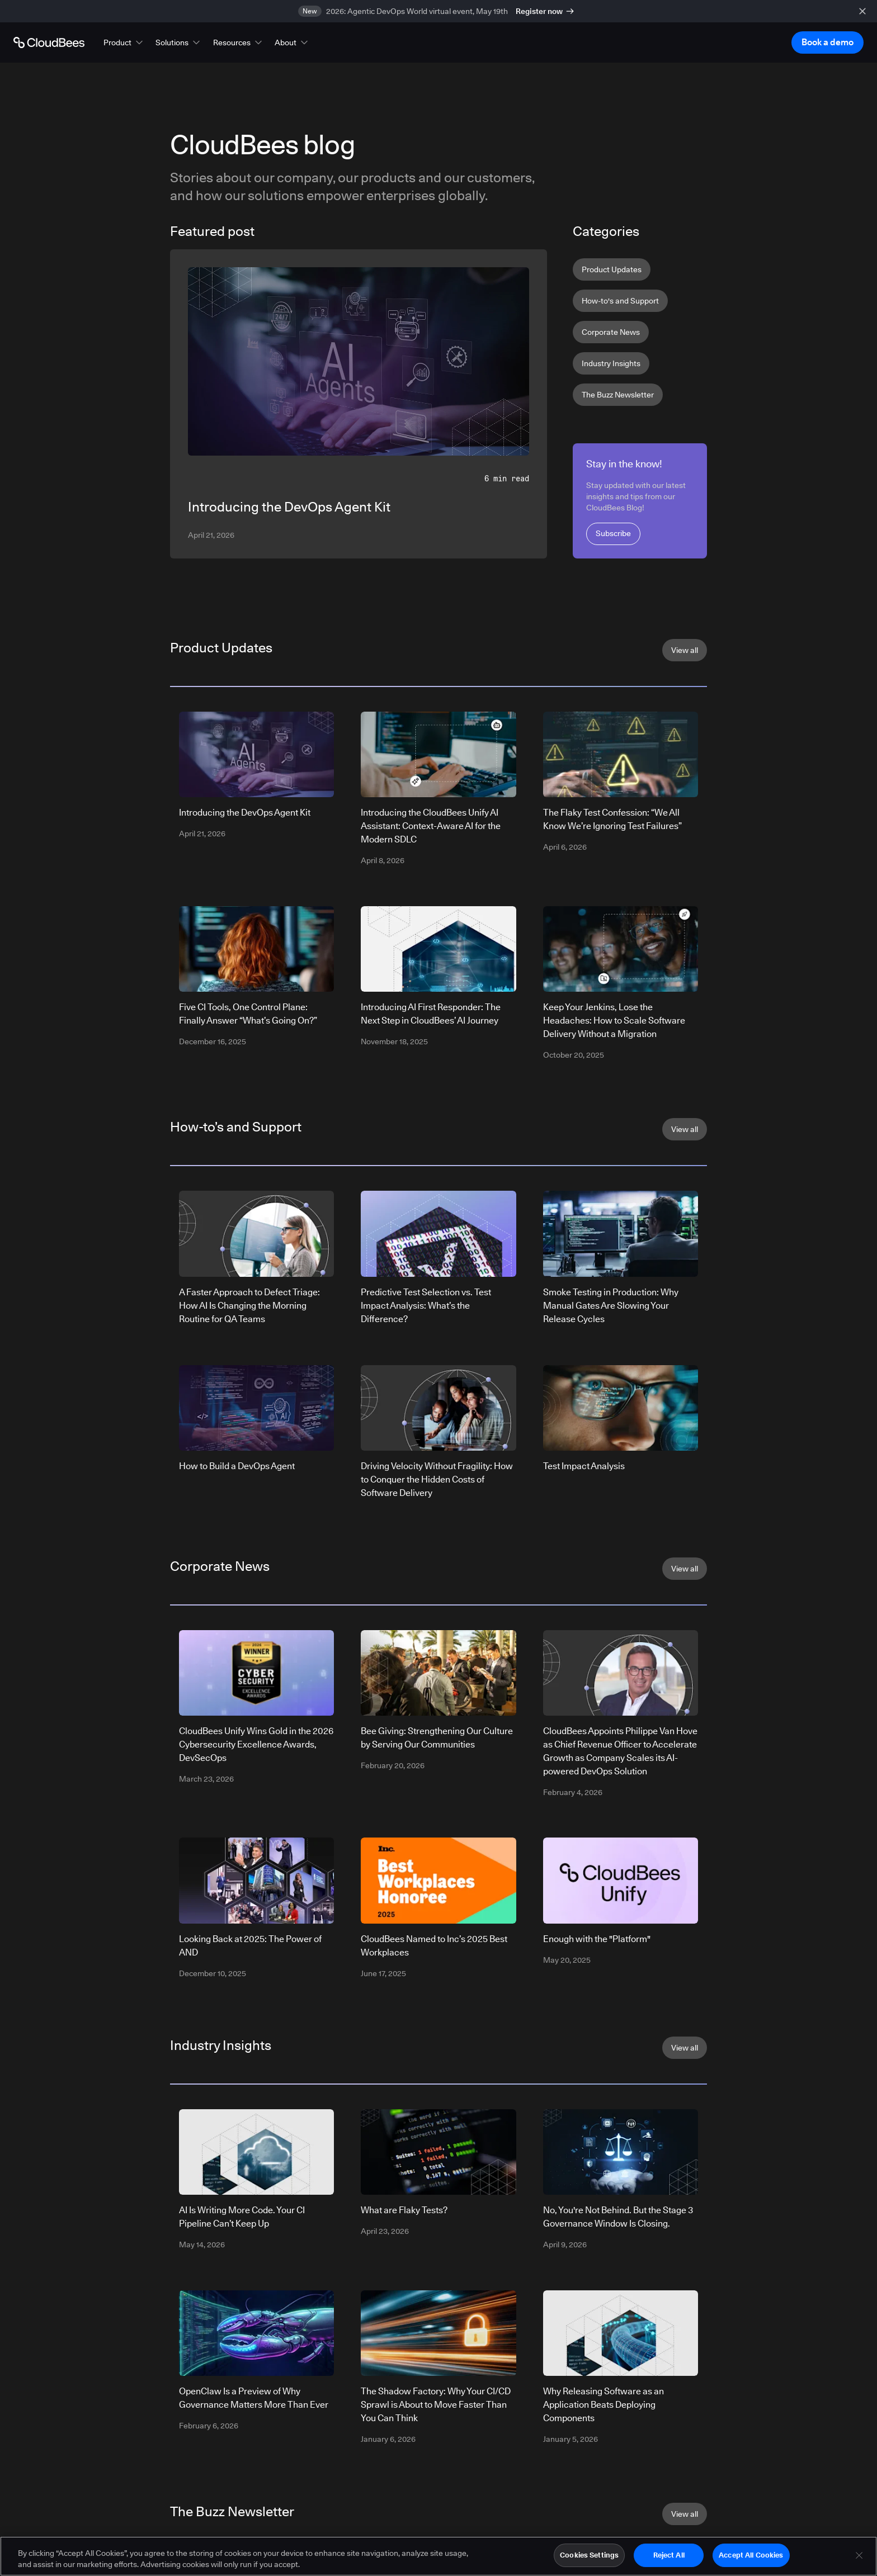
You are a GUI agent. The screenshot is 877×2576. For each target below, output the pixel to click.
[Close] (859, 2555)
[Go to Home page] (48, 42)
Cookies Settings (589, 2554)
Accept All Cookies (751, 2554)
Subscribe (613, 533)
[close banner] (862, 11)
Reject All (669, 2554)
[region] (438, 2556)
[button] (124, 42)
